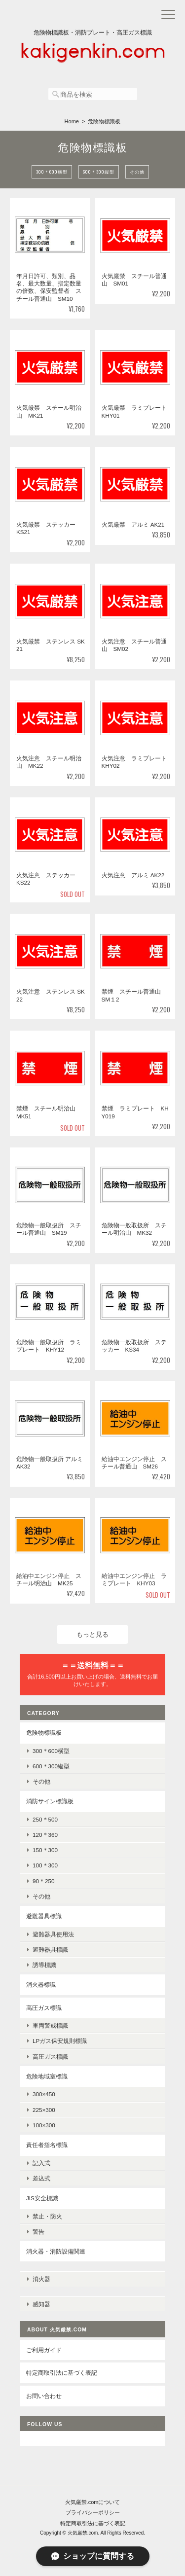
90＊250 (44, 1881)
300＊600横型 (52, 171)
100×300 (44, 2125)
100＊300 (45, 1865)
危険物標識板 (44, 1732)
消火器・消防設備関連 (55, 2251)
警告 (38, 2231)
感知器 (41, 2304)
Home (72, 121)
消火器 (41, 2279)
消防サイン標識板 (50, 1801)
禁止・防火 (47, 2216)
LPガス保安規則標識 (60, 2041)
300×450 (44, 2094)
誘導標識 (44, 1965)
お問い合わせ (44, 2396)
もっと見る (92, 1634)
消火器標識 (41, 1984)
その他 (137, 171)
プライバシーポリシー (93, 2512)
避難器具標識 (44, 1916)
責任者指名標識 (47, 2145)
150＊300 (45, 1850)
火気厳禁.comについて (92, 2502)
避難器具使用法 (53, 1934)
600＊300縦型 (98, 171)
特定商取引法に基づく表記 (61, 2372)
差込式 (41, 2178)
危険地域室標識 (47, 2076)
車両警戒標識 (50, 2025)
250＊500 (45, 1819)
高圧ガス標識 (44, 2007)
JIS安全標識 (42, 2198)
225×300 (44, 2110)
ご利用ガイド (44, 2350)
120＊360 (45, 1834)
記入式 (41, 2163)
